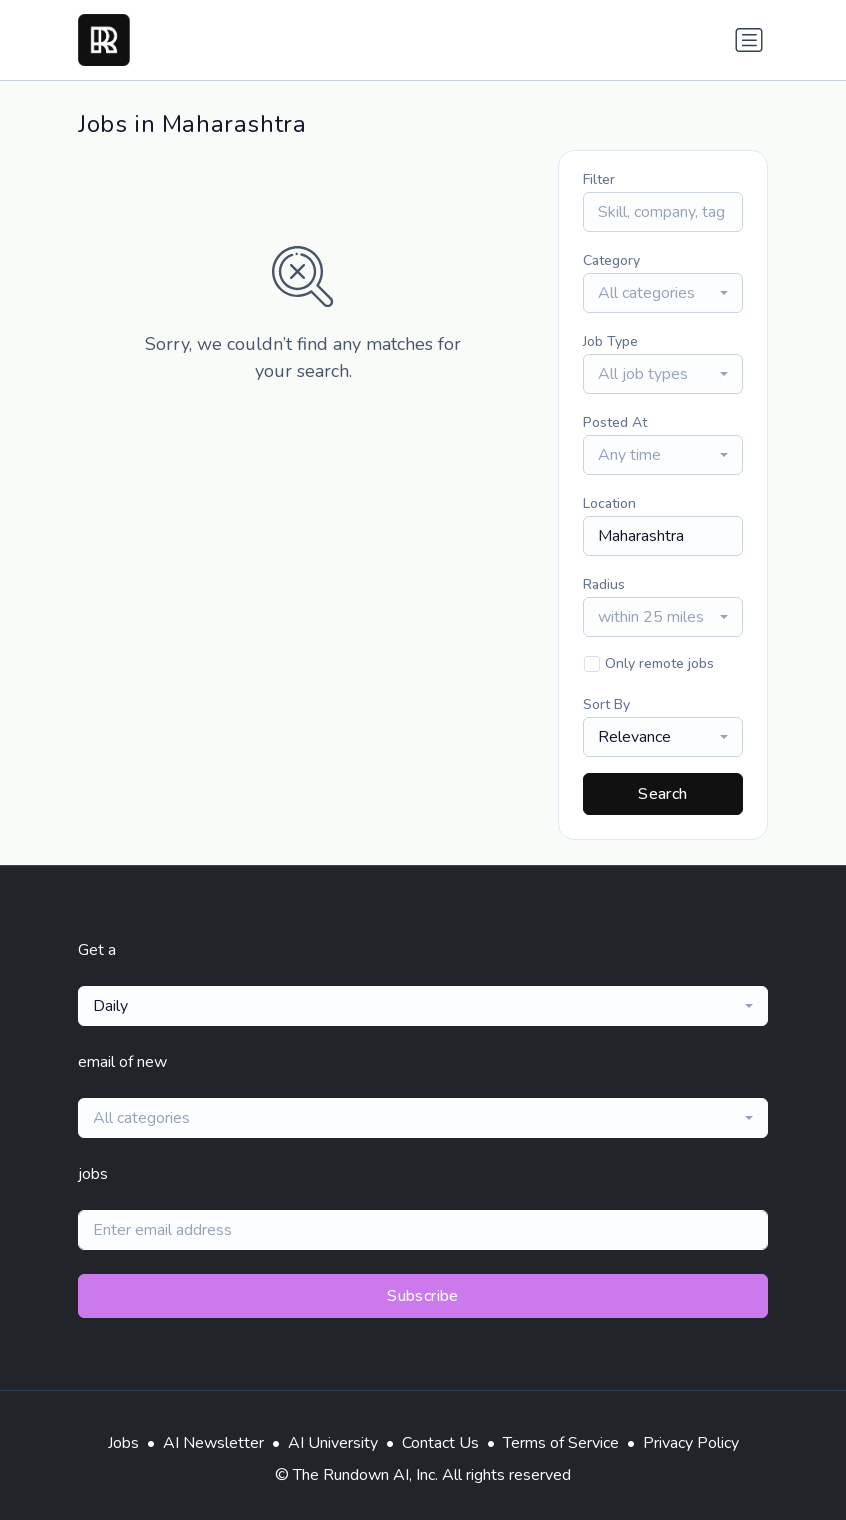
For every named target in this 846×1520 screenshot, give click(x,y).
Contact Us (440, 1443)
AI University (333, 1443)
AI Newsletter (213, 1443)
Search (662, 794)
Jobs (123, 1443)
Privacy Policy (691, 1443)
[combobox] (663, 293)
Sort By (606, 704)
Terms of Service (561, 1443)
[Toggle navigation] (749, 40)
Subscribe (423, 1296)
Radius (604, 584)
